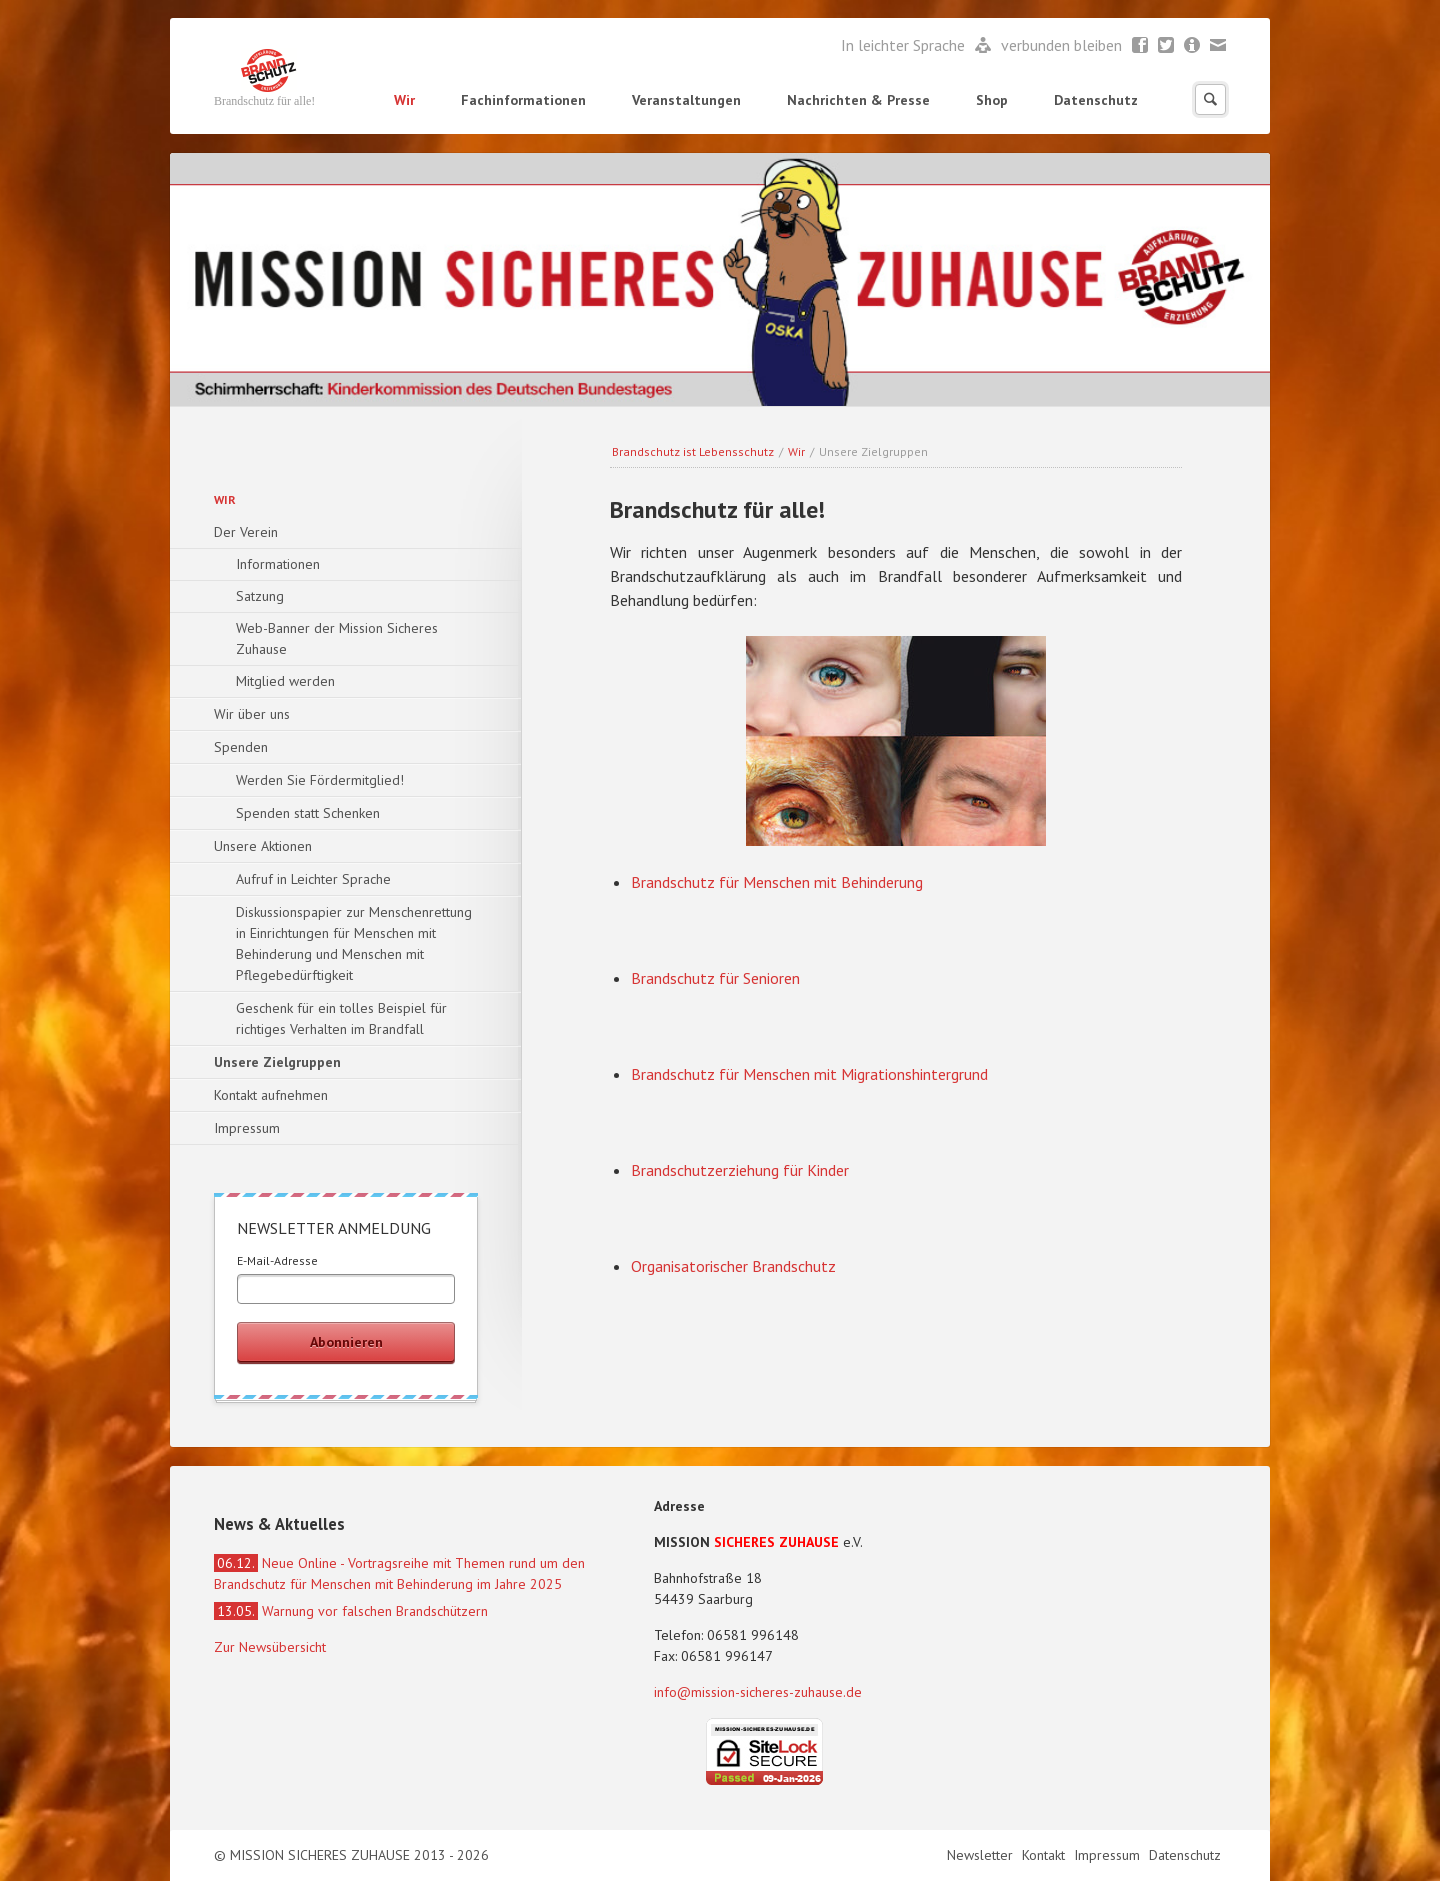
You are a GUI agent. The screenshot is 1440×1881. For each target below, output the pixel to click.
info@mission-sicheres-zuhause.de (758, 1692)
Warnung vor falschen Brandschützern (351, 1611)
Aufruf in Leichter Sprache (313, 879)
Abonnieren (346, 1342)
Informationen (278, 564)
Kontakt (1045, 1855)
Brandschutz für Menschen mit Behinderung (777, 882)
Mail (1218, 46)
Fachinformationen (523, 100)
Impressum (247, 1128)
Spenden (241, 747)
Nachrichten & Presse (858, 100)
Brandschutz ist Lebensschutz (693, 451)
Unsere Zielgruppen (277, 1062)
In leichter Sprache (905, 45)
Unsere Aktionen (263, 846)
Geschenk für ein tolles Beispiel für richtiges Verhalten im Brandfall (341, 1018)
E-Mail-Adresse (277, 1260)
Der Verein (246, 532)
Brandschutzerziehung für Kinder (740, 1170)
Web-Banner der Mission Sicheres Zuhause (337, 638)
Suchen (1210, 99)
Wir (404, 100)
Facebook (1140, 46)
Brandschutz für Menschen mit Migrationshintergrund (809, 1074)
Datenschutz (1096, 100)
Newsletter (1192, 46)
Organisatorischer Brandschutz (733, 1266)
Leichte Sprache (983, 46)
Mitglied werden (285, 681)
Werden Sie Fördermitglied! (320, 780)
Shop (992, 100)
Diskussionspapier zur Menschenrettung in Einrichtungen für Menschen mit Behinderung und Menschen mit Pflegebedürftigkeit (354, 943)
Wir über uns (252, 714)
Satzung (260, 596)
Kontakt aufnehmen (271, 1095)
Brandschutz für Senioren (715, 978)
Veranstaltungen (686, 100)
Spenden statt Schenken (308, 813)
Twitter (1166, 46)
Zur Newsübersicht (270, 1647)
